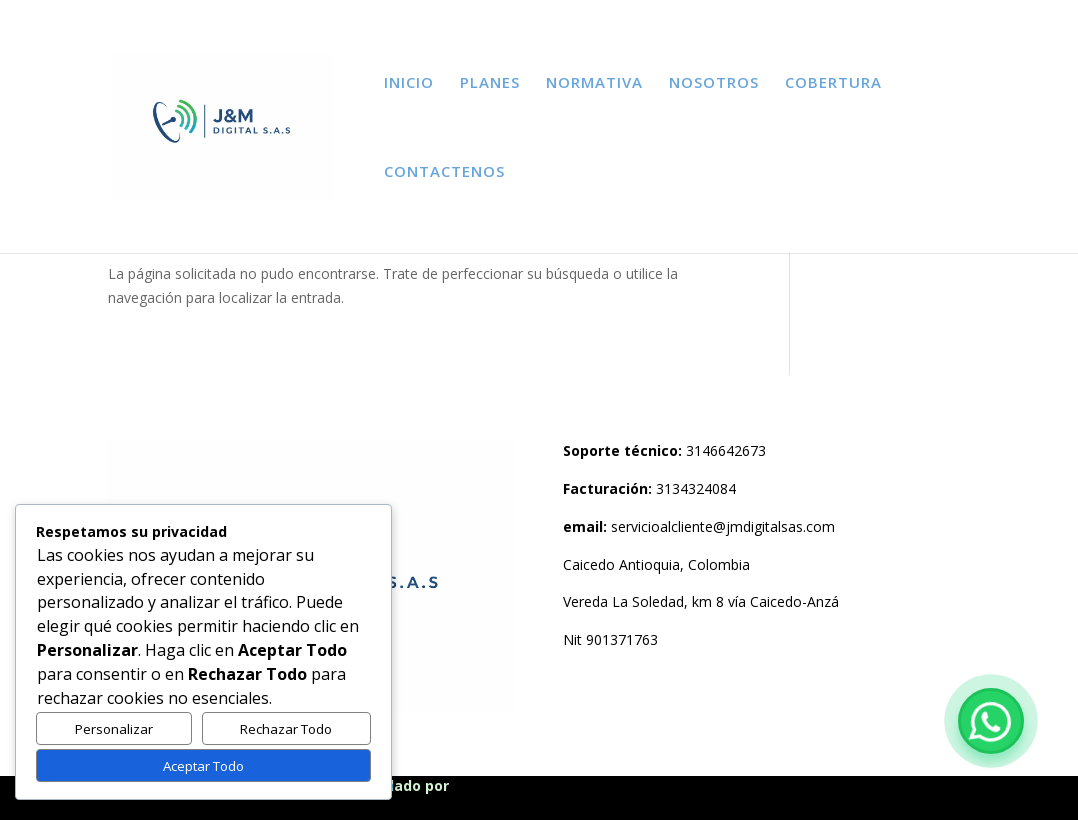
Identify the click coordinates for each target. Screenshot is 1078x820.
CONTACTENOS (444, 172)
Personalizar (114, 729)
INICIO (409, 83)
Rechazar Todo (286, 729)
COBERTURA (833, 83)
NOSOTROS (714, 83)
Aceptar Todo (203, 766)
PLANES (490, 83)
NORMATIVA (594, 83)
